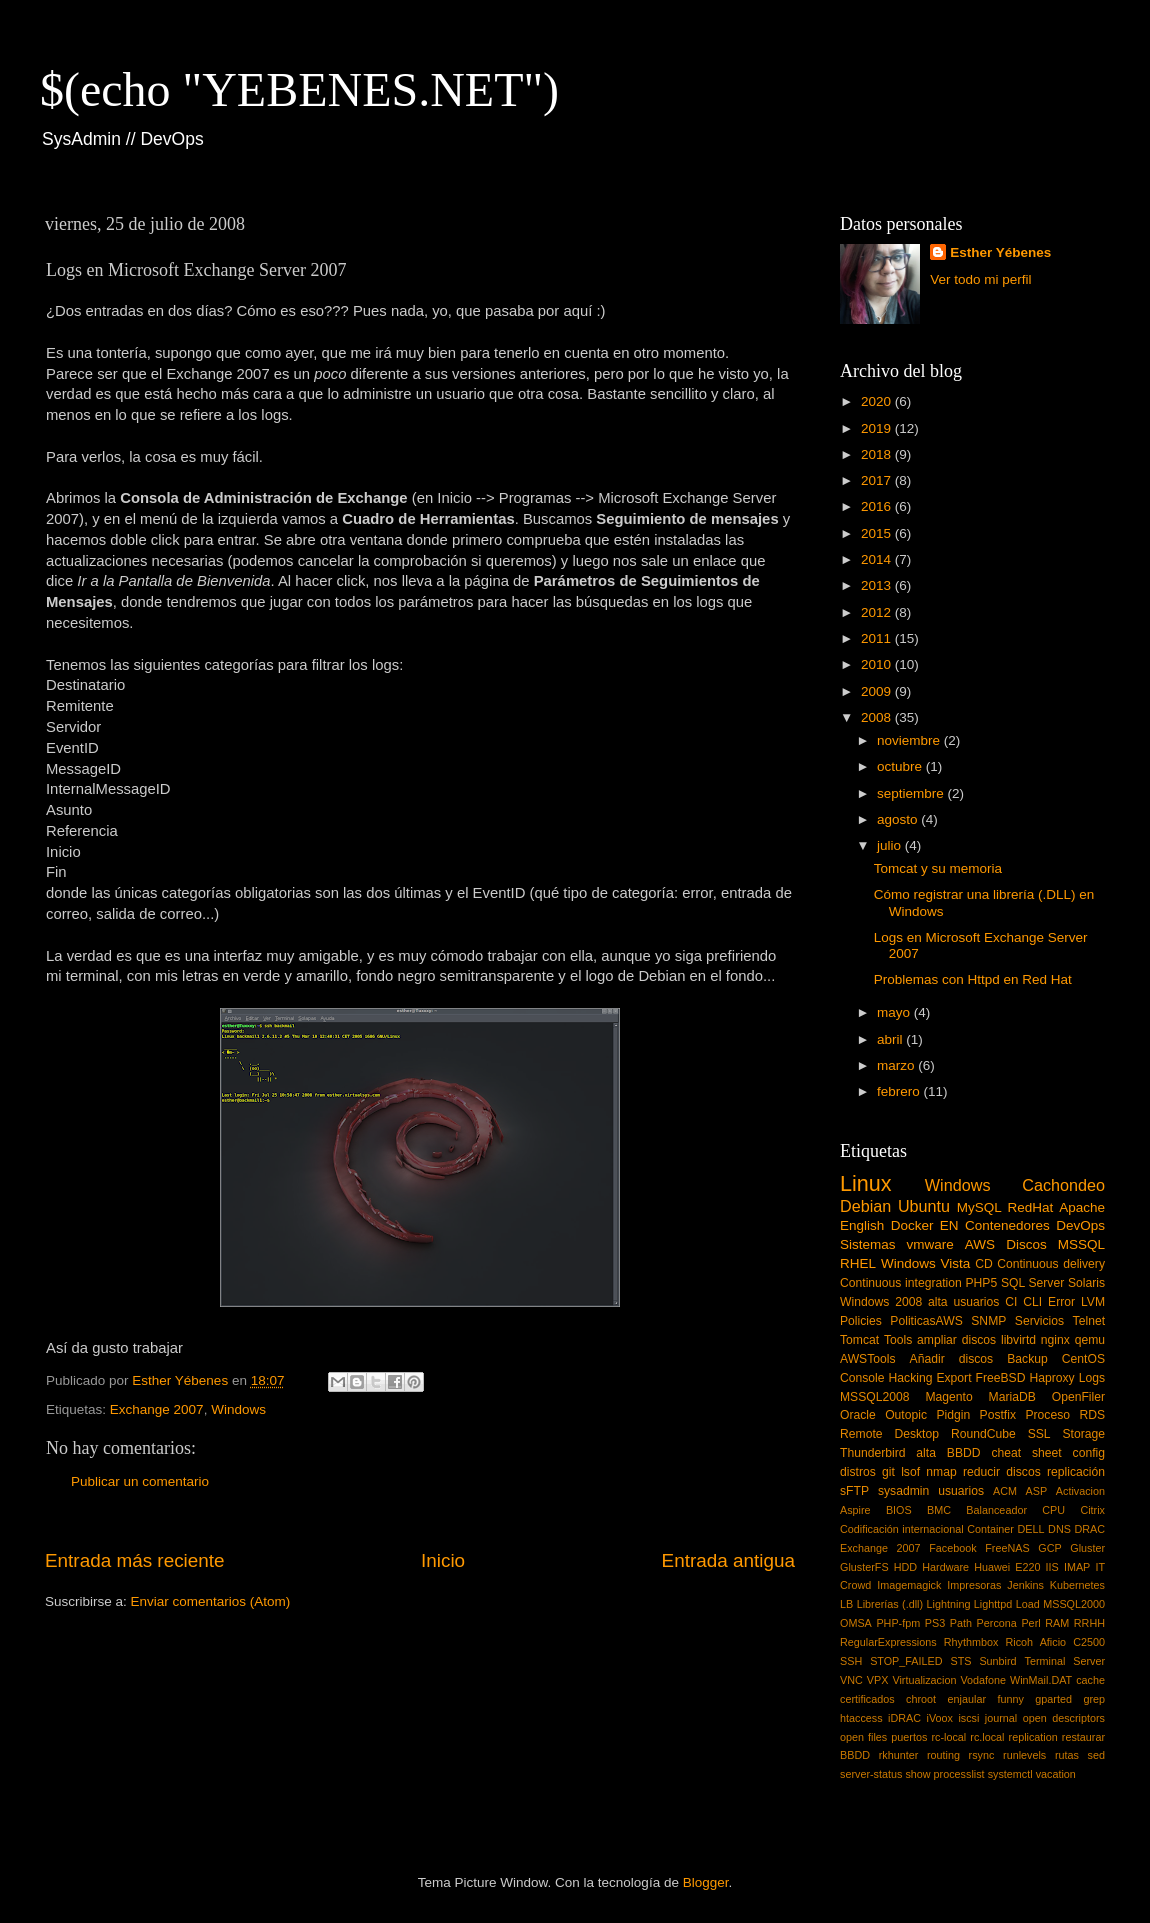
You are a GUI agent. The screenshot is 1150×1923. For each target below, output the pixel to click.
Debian (865, 1206)
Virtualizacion (924, 1680)
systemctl (1010, 1774)
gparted (1053, 1699)
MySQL (979, 1207)
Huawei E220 (1007, 1567)
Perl (1030, 1623)
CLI (1032, 1302)
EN (949, 1225)
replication (1033, 1737)
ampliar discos (956, 1340)
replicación (1076, 1472)
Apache (1082, 1207)
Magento (948, 1397)
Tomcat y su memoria (938, 868)
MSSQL (1081, 1244)
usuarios (961, 1491)
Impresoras (974, 1585)
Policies (861, 1321)
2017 (878, 480)
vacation (1056, 1774)
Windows (238, 1409)
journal (1001, 1718)
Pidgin (953, 1415)
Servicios (1039, 1321)
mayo (895, 1012)
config (1089, 1453)
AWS (980, 1244)
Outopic (906, 1415)
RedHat (1031, 1207)
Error (1061, 1302)
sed (1096, 1755)
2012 (878, 612)
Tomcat (859, 1340)
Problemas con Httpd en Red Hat (973, 979)
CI (1011, 1302)
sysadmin (903, 1491)
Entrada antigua (728, 1560)
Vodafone (983, 1680)
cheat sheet (1026, 1453)
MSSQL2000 (1074, 1604)
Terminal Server (1065, 1661)
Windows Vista (925, 1263)
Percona (997, 1623)
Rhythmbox (971, 1642)
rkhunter (899, 1755)
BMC (939, 1510)
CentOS (1083, 1359)
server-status (871, 1774)
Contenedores (1007, 1225)
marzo (897, 1065)
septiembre (912, 793)
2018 (878, 454)
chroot (921, 1699)
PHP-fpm (898, 1623)
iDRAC (904, 1718)
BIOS (899, 1510)
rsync (982, 1755)
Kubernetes (1077, 1585)
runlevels (1024, 1755)
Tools (898, 1340)
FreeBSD (1001, 1378)
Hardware (945, 1567)
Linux (866, 1183)
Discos (1026, 1244)
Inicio (443, 1560)
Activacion (1080, 1491)
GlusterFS (864, 1567)
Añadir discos (952, 1359)
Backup (1027, 1359)
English (862, 1225)
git (888, 1472)
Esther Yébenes (1000, 252)
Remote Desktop (889, 1434)
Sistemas (868, 1244)
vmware (930, 1244)
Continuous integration (901, 1283)
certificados (867, 1699)
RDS (1092, 1415)
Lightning (949, 1604)
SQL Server (1032, 1283)
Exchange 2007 (157, 1409)
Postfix (998, 1415)
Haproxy (1051, 1378)
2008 (878, 717)
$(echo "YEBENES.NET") (299, 89)
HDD (905, 1567)
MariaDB (1012, 1397)
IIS (1052, 1567)
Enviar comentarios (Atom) (211, 1601)
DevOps (1080, 1225)
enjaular (967, 1699)
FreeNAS (1007, 1548)
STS (960, 1661)
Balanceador (996, 1510)
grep (1094, 1699)
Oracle (858, 1415)
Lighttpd (993, 1604)
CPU (1053, 1510)
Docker (912, 1225)
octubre (901, 766)
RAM (1057, 1623)
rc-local (948, 1737)
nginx (1055, 1340)
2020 (878, 401)
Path (961, 1623)
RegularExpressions (888, 1642)
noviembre (910, 740)
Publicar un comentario (140, 1481)
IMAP (1077, 1567)
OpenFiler (1078, 1397)
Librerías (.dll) (890, 1604)
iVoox (940, 1718)
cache (1090, 1680)
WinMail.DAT (1041, 1680)
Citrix (1092, 1510)
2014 (878, 559)
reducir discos (1002, 1472)
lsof (910, 1472)
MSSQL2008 (875, 1397)
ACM (1005, 1491)
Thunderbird (872, 1453)
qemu (1090, 1340)
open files (863, 1737)
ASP (1037, 1491)
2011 (878, 638)
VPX (878, 1680)
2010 (878, 664)
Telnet (1089, 1321)
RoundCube (983, 1434)
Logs (1092, 1378)
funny (1010, 1699)
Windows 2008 (881, 1302)
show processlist (944, 1774)
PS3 (935, 1623)
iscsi (968, 1718)
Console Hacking (886, 1378)
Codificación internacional (902, 1529)
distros (858, 1472)
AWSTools (868, 1359)
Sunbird (997, 1661)
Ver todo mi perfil (980, 279)
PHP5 (982, 1283)
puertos (909, 1737)
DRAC (1089, 1529)
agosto (899, 819)
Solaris (1086, 1283)
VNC (851, 1680)
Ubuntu (924, 1206)
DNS (1059, 1529)
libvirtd (1018, 1340)
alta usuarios (963, 1302)
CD (984, 1264)
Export (953, 1378)
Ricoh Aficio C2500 (1056, 1642)
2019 (878, 428)
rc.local (987, 1737)
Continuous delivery (1051, 1264)
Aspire (855, 1510)
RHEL (858, 1263)
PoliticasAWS (926, 1321)
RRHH (1089, 1623)
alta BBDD (948, 1453)
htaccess (861, 1718)
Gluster (1087, 1548)
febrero (900, 1091)
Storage (1084, 1434)
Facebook (952, 1548)
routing (943, 1755)
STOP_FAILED (906, 1661)
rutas (1067, 1755)
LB (846, 1604)
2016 (878, 506)
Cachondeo (1063, 1185)
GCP (1049, 1548)
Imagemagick (909, 1585)
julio (891, 845)
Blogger (706, 1882)
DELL (1031, 1529)
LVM (1093, 1302)
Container (990, 1529)
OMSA (856, 1623)
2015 (878, 533)
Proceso (1047, 1415)
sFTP (854, 1491)
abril (891, 1039)
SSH (851, 1661)
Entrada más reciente (135, 1560)
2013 (878, 585)
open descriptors (1064, 1718)
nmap (941, 1472)
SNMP (988, 1321)
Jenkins (1025, 1585)
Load (1028, 1604)
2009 (878, 691)
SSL (1039, 1434)
